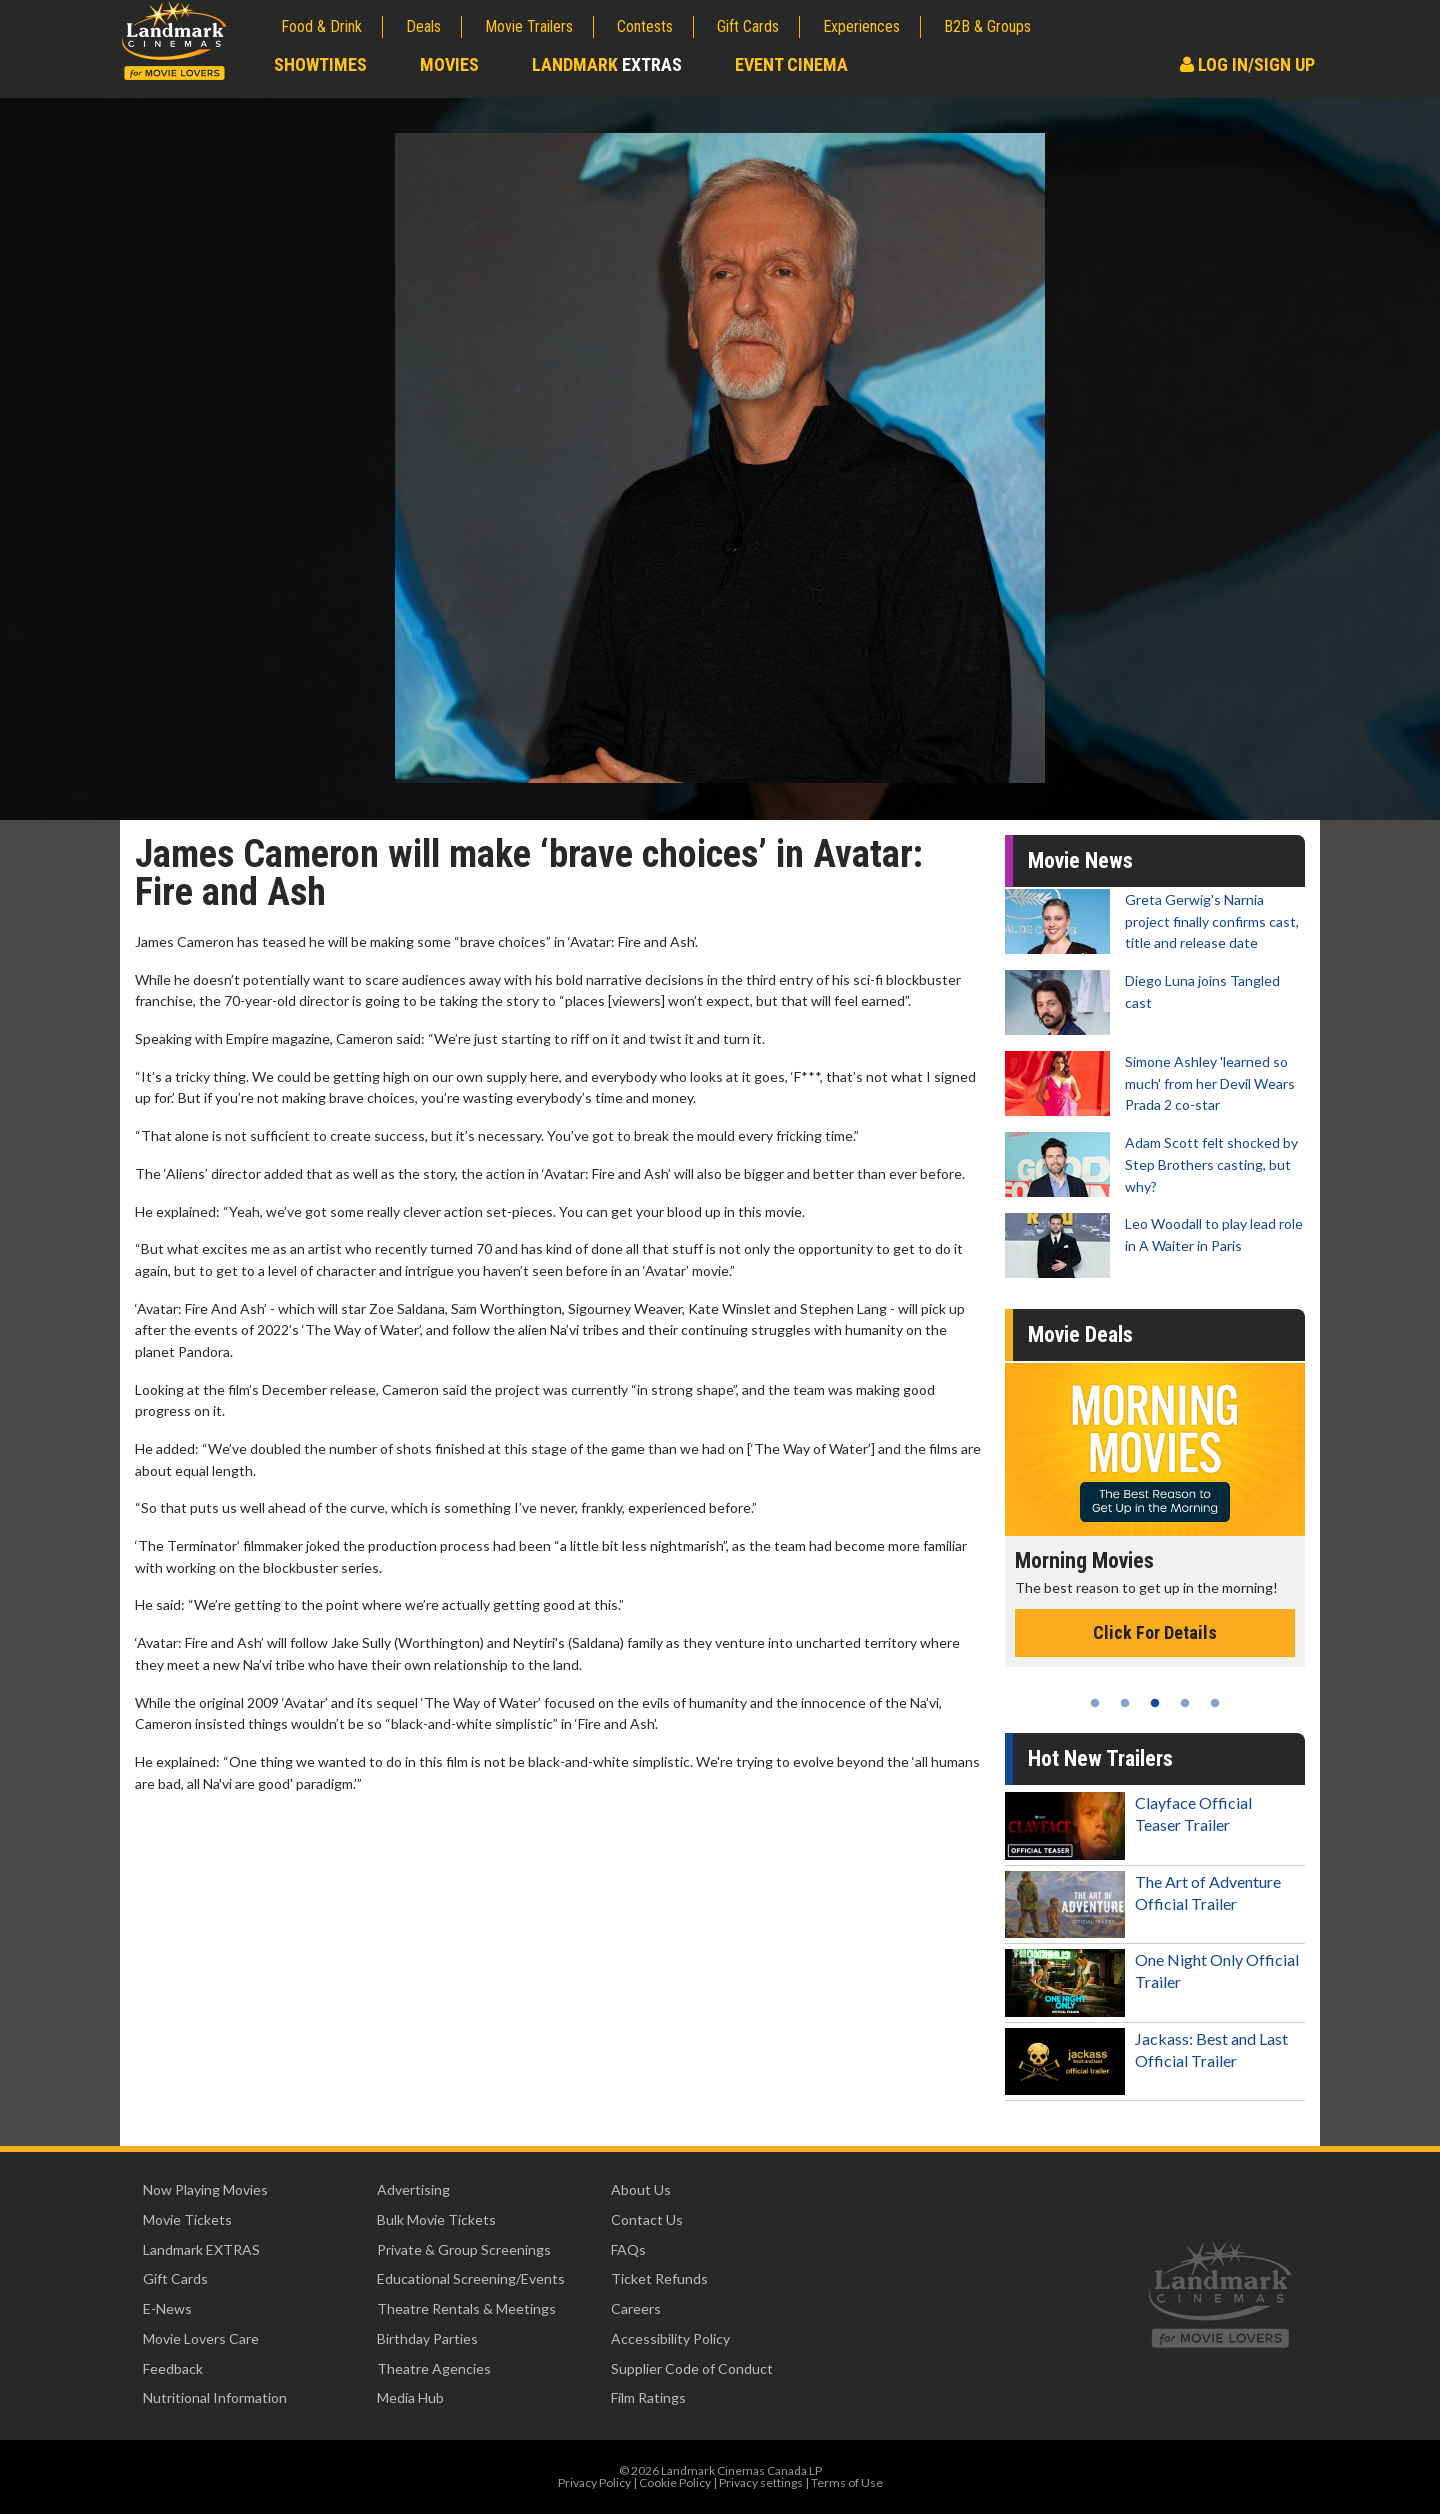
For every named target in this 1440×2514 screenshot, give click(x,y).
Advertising (413, 2189)
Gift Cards (748, 26)
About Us (641, 2189)
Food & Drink (321, 26)
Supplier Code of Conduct (692, 2368)
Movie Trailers (529, 26)
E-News (167, 2308)
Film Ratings (648, 2397)
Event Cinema (791, 64)
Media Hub (410, 2397)
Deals (423, 26)
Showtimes (320, 64)
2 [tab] (1125, 1703)
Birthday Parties (427, 2338)
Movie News (1080, 860)
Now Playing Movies (205, 2189)
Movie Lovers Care (201, 2338)
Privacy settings (761, 2482)
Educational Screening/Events (471, 2278)
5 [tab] (1215, 1703)
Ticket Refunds (659, 2278)
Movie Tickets (187, 2219)
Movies (449, 64)
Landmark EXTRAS (201, 2249)
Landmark (607, 64)
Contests (645, 26)
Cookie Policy (675, 2482)
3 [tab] (1155, 1703)
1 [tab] (1095, 1703)
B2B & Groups (987, 26)
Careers (636, 2308)
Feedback (173, 2368)
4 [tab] (1185, 1703)
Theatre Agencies (434, 2368)
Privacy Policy (594, 2482)
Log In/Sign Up (1247, 64)
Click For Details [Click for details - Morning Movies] (1155, 1632)
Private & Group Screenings (464, 2249)
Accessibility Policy (670, 2338)
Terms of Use (847, 2482)
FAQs (628, 2249)
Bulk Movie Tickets (436, 2219)
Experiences (861, 26)
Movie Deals (1080, 1334)
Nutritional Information (215, 2397)
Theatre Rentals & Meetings (466, 2308)
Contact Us (647, 2219)
